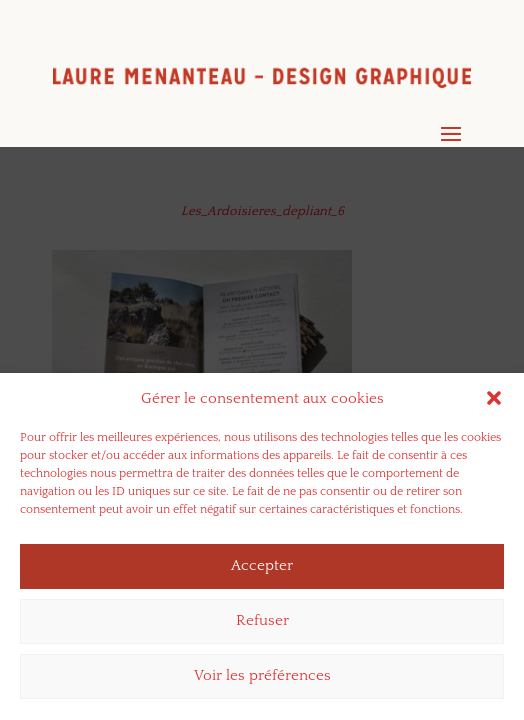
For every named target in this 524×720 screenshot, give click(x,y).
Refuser (262, 625)
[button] (494, 403)
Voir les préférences (262, 680)
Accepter (262, 570)
